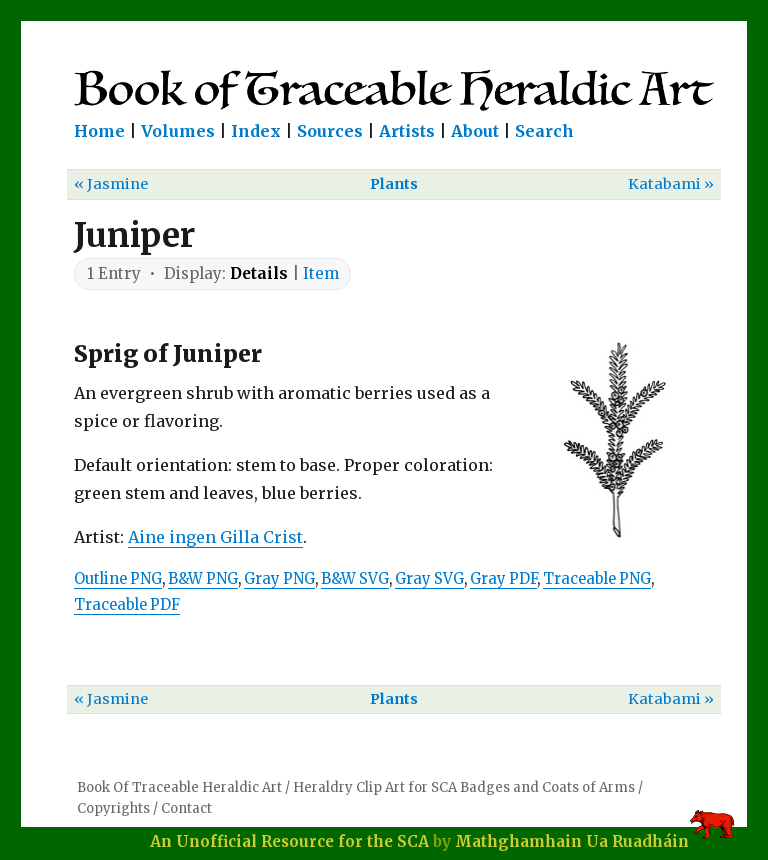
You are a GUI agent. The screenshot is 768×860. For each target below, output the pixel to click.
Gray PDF (503, 579)
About (475, 131)
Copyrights (113, 808)
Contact (186, 808)
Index (256, 131)
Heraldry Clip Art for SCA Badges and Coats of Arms (464, 787)
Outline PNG (118, 579)
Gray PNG (279, 579)
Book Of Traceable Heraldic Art (179, 787)
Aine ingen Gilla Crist (215, 537)
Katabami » (671, 184)
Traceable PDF (127, 605)
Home (99, 131)
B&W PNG (203, 579)
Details (259, 273)
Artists (407, 131)
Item (321, 273)
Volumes (178, 131)
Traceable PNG (597, 579)
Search (544, 131)
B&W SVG (355, 579)
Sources (330, 131)
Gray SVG (429, 579)
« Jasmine (111, 184)
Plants (394, 184)
